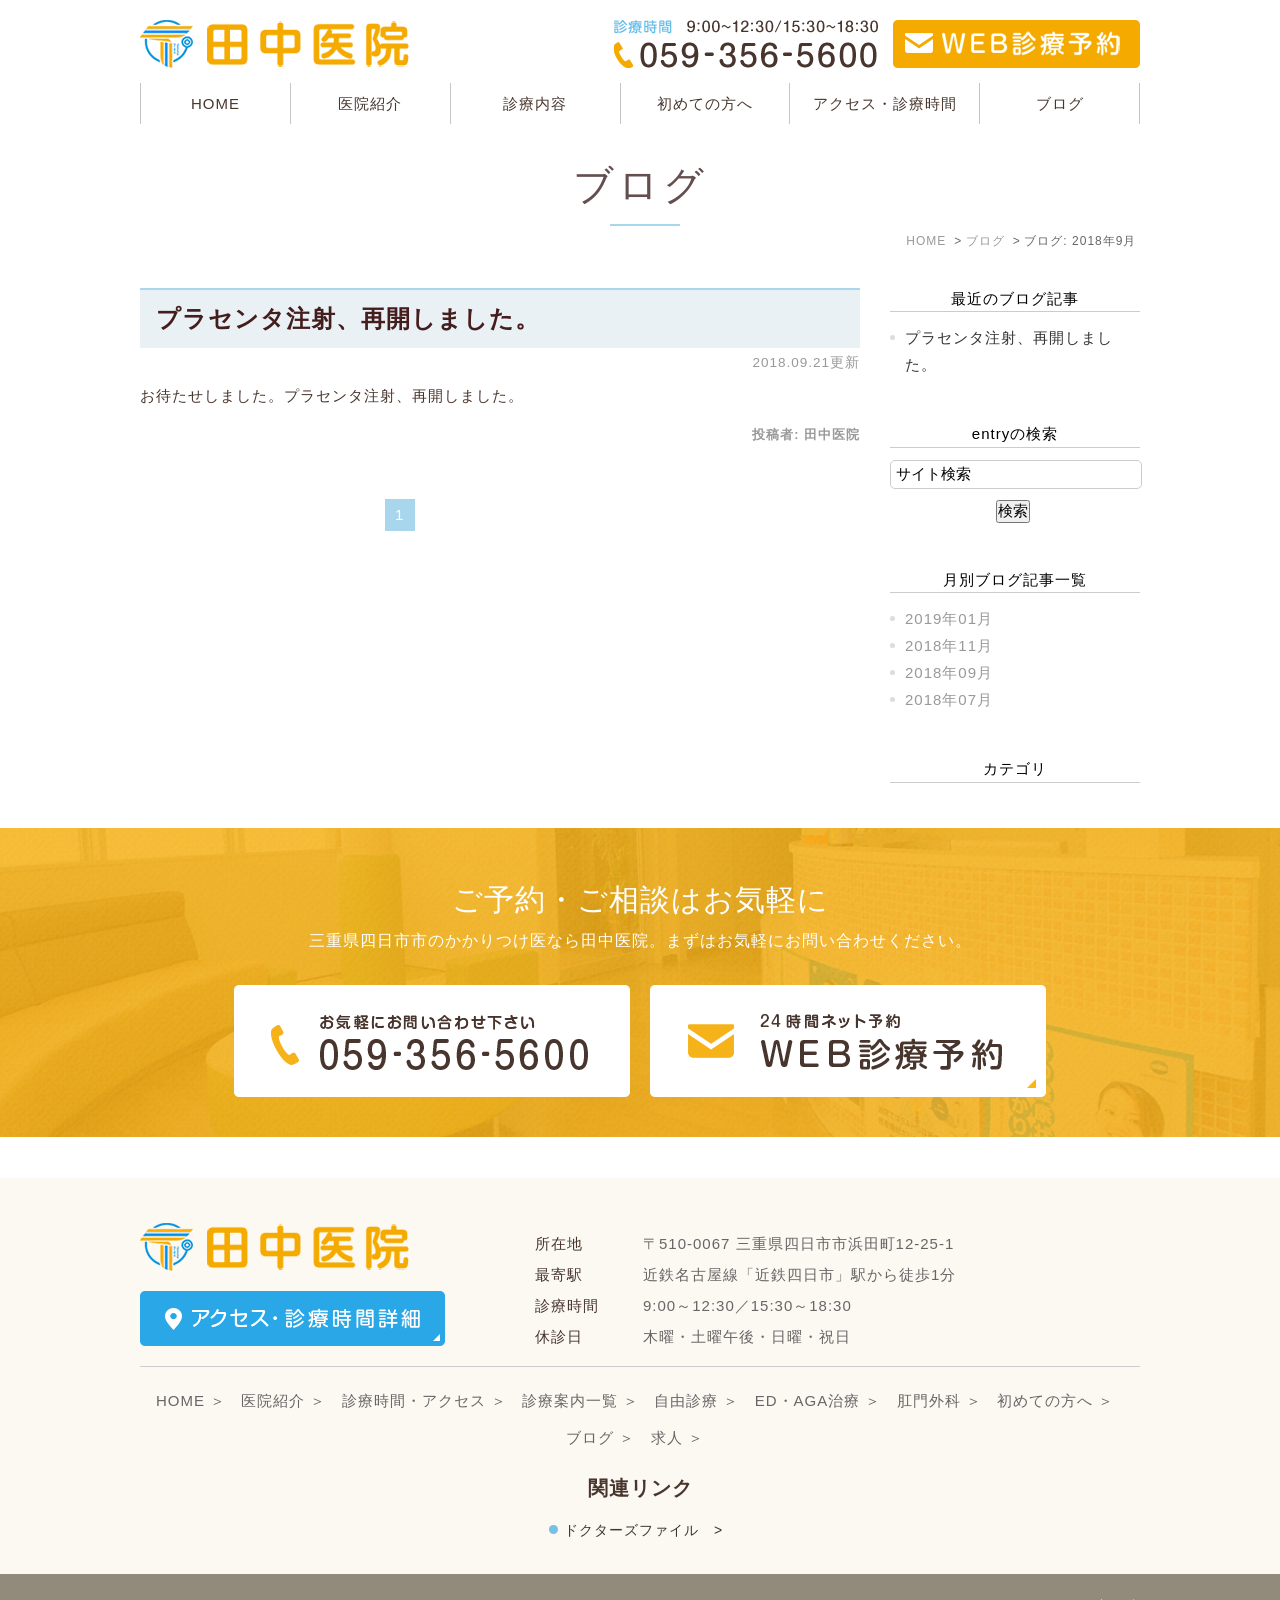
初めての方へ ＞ (1055, 1359)
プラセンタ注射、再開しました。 (348, 318)
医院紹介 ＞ (283, 1359)
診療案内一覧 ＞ (580, 1359)
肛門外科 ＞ (939, 1359)
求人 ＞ (677, 1396)
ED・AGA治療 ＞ (818, 1359)
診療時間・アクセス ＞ (424, 1359)
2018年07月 (949, 699)
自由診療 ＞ (696, 1359)
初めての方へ (705, 103)
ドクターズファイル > (643, 1489)
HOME (215, 103)
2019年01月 (949, 618)
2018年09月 (949, 672)
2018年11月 (949, 645)
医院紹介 (370, 103)
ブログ (1060, 103)
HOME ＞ (191, 1359)
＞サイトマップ (196, 1566)
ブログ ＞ (600, 1396)
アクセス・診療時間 (885, 103)
